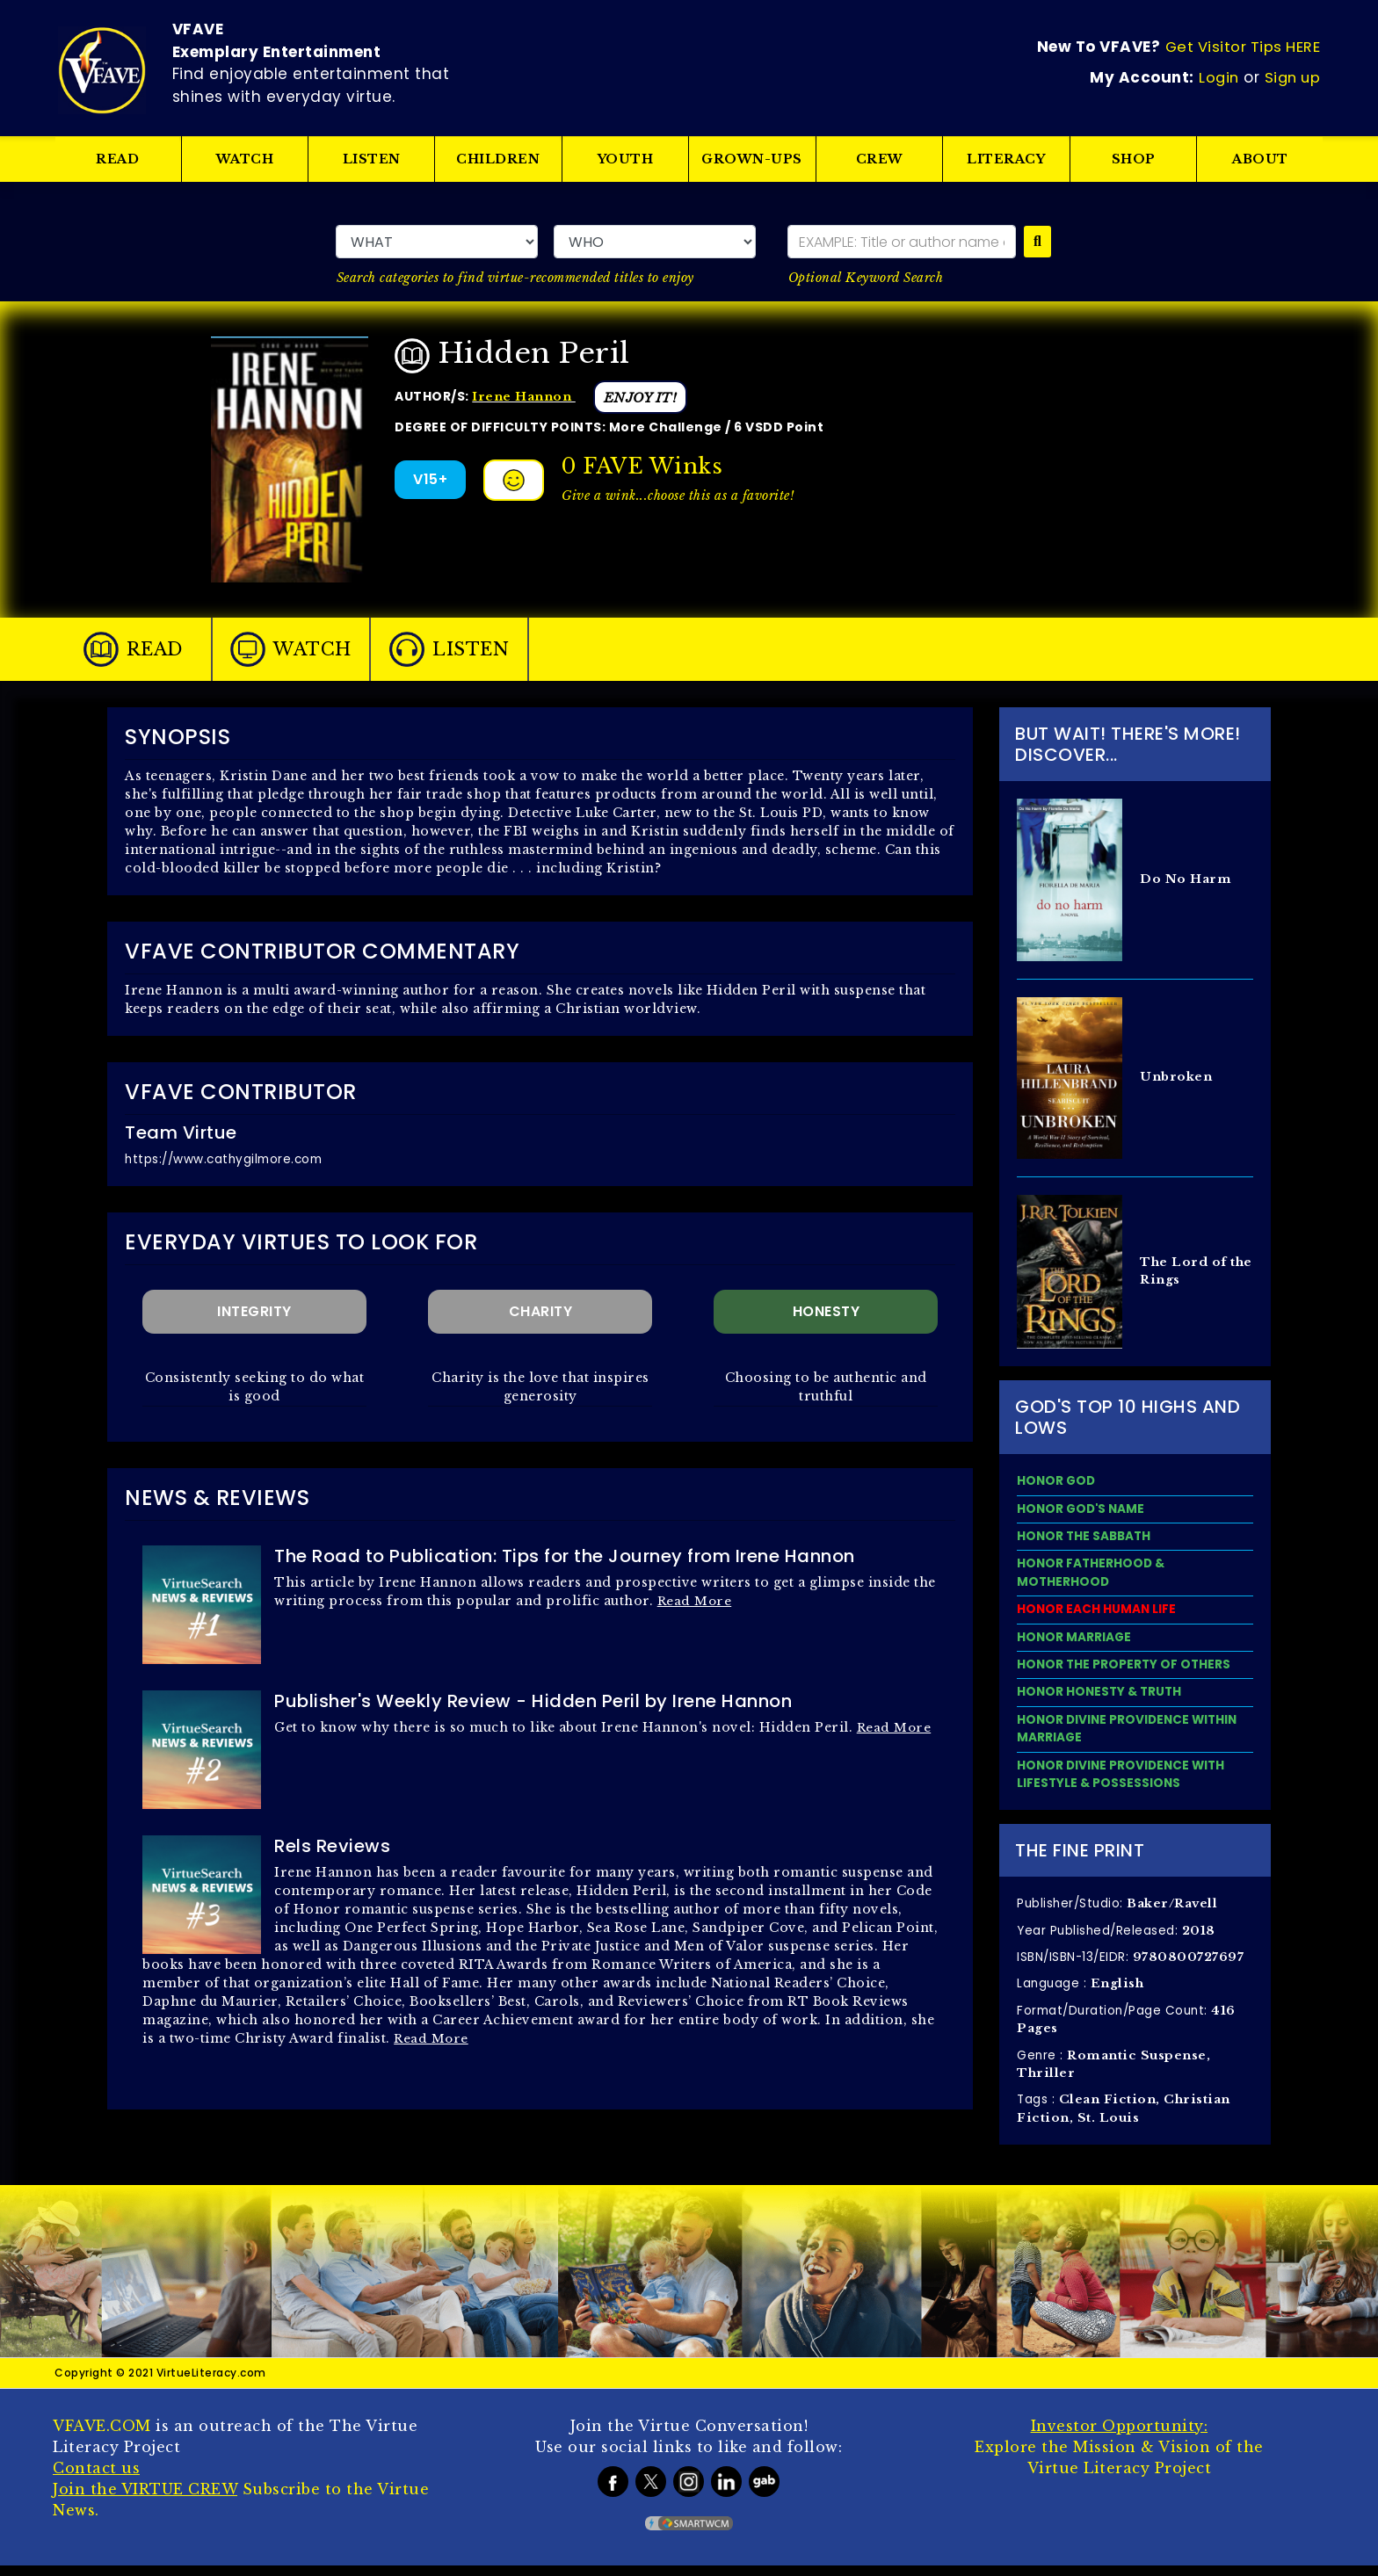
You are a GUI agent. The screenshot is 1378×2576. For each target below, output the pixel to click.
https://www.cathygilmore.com (227, 1159)
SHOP (1134, 159)
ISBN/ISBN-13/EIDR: (1132, 1963)
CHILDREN (498, 159)
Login (1218, 76)
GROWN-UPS (752, 159)
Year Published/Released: (1118, 1936)
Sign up (1294, 76)
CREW (879, 159)
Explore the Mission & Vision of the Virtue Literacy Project (1119, 2457)
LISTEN (372, 159)
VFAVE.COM (102, 2436)
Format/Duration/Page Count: (1130, 2026)
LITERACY (1007, 159)
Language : (1082, 1991)
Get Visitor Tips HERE (1244, 49)
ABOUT (1260, 159)
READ (117, 159)
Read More (695, 1600)
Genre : (1116, 2072)
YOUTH (626, 159)
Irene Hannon (525, 395)
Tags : (1126, 2118)
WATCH (245, 159)
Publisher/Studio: (1120, 1909)
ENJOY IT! (646, 397)
